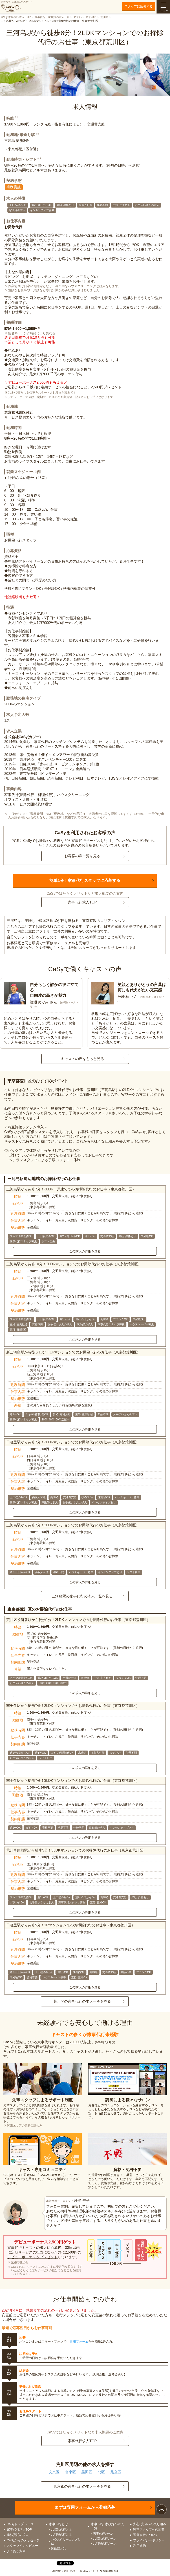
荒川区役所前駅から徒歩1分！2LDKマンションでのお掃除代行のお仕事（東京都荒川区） (78, 1620)
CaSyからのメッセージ (23, 2540)
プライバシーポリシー (149, 2540)
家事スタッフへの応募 (149, 2529)
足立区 (115, 2472)
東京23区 (91, 17)
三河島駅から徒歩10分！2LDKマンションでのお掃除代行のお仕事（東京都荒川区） (73, 1264)
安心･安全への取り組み (149, 2524)
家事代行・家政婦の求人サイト (16, 6)
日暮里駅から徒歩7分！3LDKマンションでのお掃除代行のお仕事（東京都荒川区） (72, 1442)
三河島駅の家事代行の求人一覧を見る (82, 1596)
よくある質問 (16, 2551)
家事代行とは (58, 2524)
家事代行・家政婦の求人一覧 (52, 17)
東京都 (77, 17)
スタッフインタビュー (22, 2545)
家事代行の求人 (103, 2533)
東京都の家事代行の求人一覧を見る (82, 2486)
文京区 (54, 2472)
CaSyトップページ (20, 2524)
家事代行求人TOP (82, 902)
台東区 (70, 2472)
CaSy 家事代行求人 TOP (16, 17)
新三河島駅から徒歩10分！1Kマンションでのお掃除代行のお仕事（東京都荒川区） (73, 1352)
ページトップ (162, 2509)
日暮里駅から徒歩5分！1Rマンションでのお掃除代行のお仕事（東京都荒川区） (70, 1925)
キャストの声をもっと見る (82, 1059)
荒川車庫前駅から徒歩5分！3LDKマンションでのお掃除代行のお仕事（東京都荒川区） (76, 1850)
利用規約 (139, 2545)
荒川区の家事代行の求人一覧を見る (82, 2001)
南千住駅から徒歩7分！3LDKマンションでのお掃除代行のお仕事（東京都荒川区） (72, 1780)
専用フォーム (79, 2341)
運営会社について (145, 2535)
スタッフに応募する (138, 6)
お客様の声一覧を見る (82, 856)
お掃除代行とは (61, 2529)
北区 (101, 2472)
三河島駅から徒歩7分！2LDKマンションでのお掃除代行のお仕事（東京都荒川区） (72, 1525)
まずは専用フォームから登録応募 (85, 2507)
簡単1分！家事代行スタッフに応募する (84, 880)
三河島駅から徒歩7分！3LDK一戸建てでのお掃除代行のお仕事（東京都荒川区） (71, 1189)
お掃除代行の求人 (105, 2538)
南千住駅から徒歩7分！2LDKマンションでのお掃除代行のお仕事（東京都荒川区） (72, 1706)
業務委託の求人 (18, 2535)
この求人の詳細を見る (85, 1251)
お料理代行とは (61, 2534)
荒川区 (104, 17)
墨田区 (86, 2472)
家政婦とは (58, 2548)
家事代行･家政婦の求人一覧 (107, 2526)
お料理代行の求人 (105, 2543)
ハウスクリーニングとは (65, 2541)
